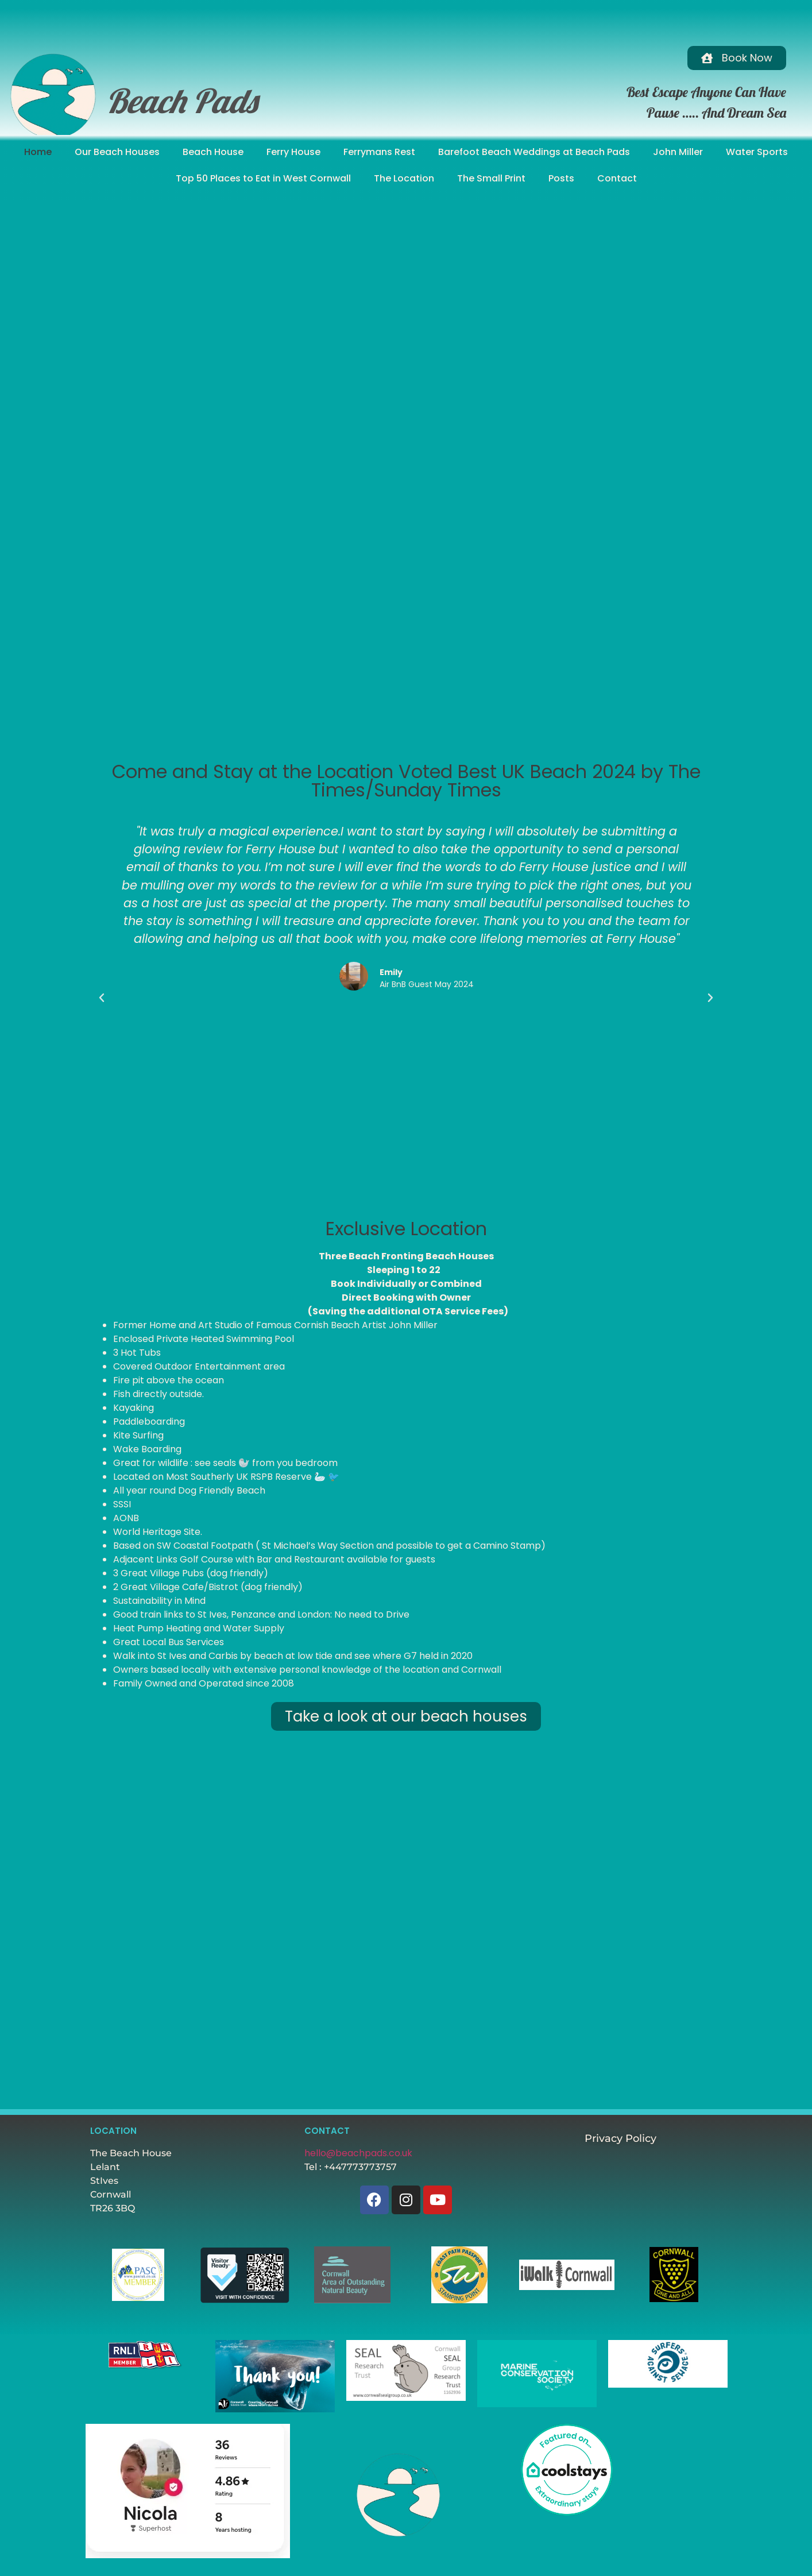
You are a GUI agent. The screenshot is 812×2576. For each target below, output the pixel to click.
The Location (404, 178)
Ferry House (293, 151)
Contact (617, 178)
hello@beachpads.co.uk (358, 2153)
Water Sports (757, 151)
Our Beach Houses (117, 151)
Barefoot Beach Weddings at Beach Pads (534, 151)
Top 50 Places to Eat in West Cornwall (263, 178)
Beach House (213, 151)
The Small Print (491, 178)
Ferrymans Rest (379, 151)
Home (38, 151)
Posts (561, 178)
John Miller (678, 151)
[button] (101, 998)
